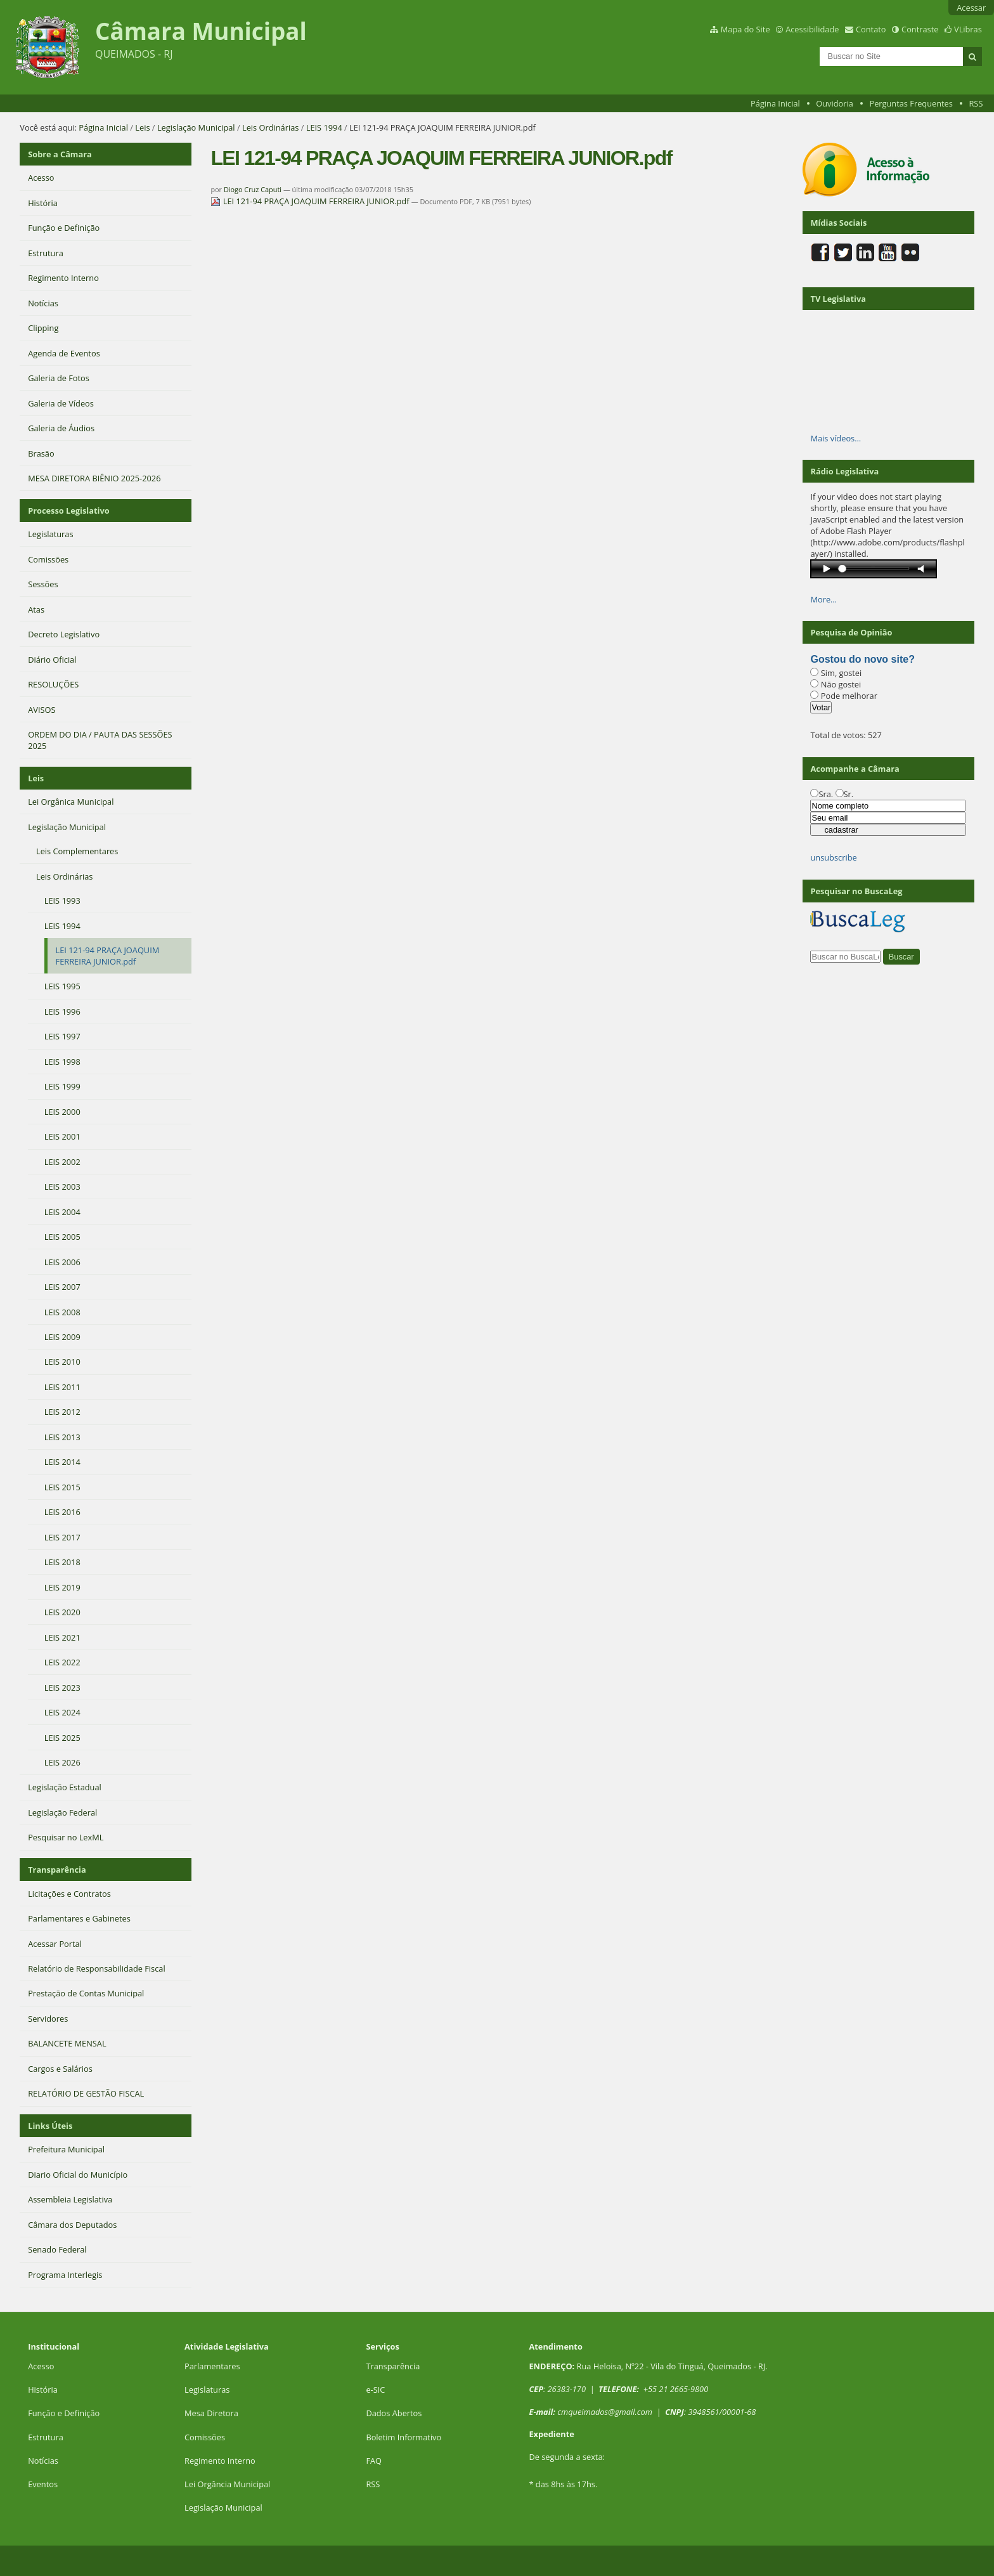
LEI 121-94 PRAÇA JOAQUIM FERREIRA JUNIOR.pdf (310, 201)
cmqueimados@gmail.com (604, 2411)
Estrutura (45, 2437)
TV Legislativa (837, 298)
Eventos (43, 2484)
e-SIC (375, 2389)
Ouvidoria (834, 103)
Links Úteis (50, 2125)
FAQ (374, 2460)
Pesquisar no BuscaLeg (856, 891)
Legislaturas (206, 2389)
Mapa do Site (745, 29)
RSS (976, 103)
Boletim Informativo (403, 2437)
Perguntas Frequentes (910, 103)
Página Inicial (775, 103)
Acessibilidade (812, 29)
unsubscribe (833, 857)
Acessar (971, 7)
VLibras (968, 29)
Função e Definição (64, 2413)
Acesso (41, 2366)
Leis (142, 127)
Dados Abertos (394, 2413)
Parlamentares (212, 2366)
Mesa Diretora (211, 2413)
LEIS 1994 (324, 127)
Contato (871, 29)
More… (823, 599)
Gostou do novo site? (862, 659)
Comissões (204, 2437)
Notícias (43, 2460)
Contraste (919, 29)
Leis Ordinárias (270, 127)
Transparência (57, 1869)
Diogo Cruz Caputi (252, 189)
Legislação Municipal (196, 127)
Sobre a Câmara (60, 154)
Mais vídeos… (835, 438)
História (43, 2389)
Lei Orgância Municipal (227, 2484)
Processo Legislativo (68, 510)
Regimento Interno (219, 2460)
